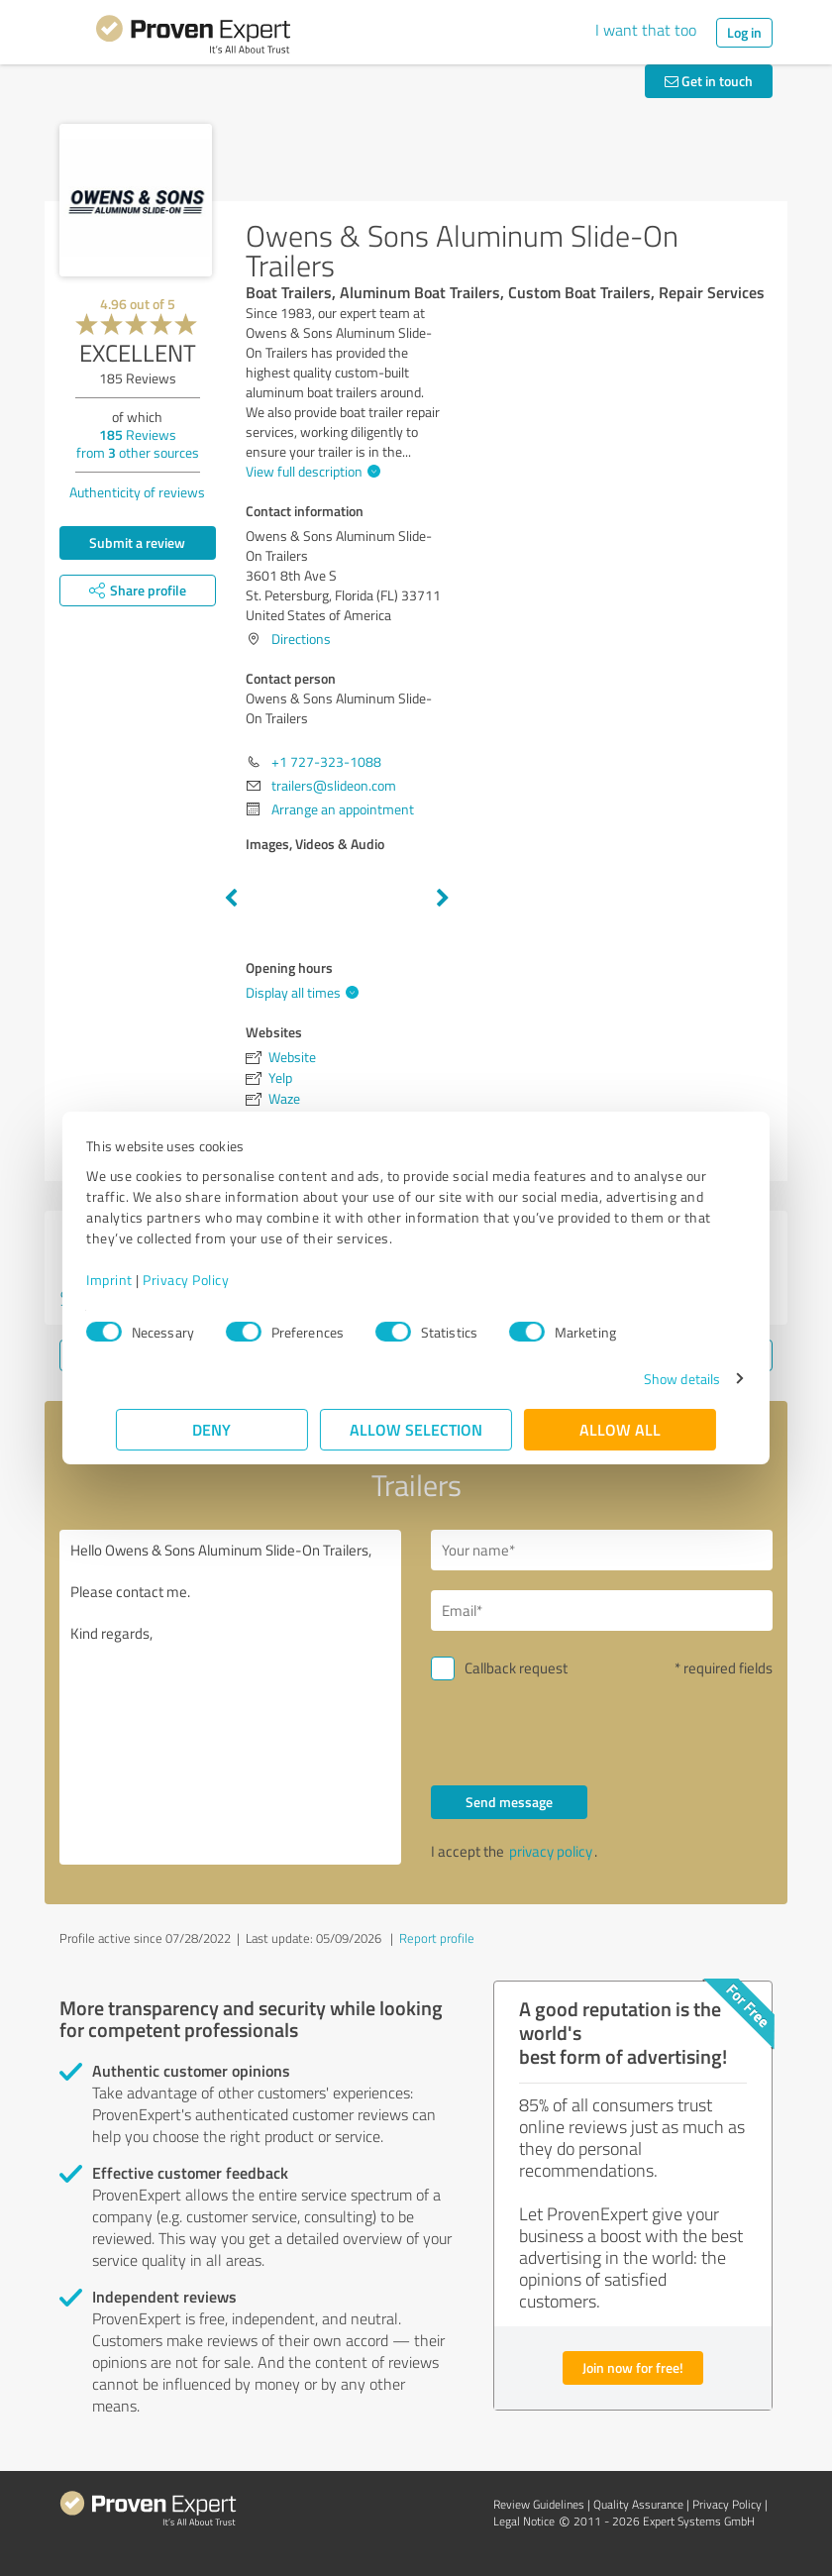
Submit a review (137, 542)
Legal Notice (524, 2521)
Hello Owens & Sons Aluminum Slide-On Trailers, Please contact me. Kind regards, (230, 1697)
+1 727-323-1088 (326, 761)
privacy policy (550, 1851)
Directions (301, 638)
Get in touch (709, 80)
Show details (652, 1378)
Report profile (436, 1938)
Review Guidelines (538, 2504)
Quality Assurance (638, 2504)
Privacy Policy (215, 1279)
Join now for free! (632, 2367)
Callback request (516, 1668)
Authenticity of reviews (137, 492)
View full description (310, 471)
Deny (212, 1429)
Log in (744, 32)
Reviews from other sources (137, 443)
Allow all (620, 1429)
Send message (509, 1801)
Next (443, 899)
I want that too (645, 30)
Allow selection (416, 1429)
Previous (231, 899)
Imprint (139, 1279)
